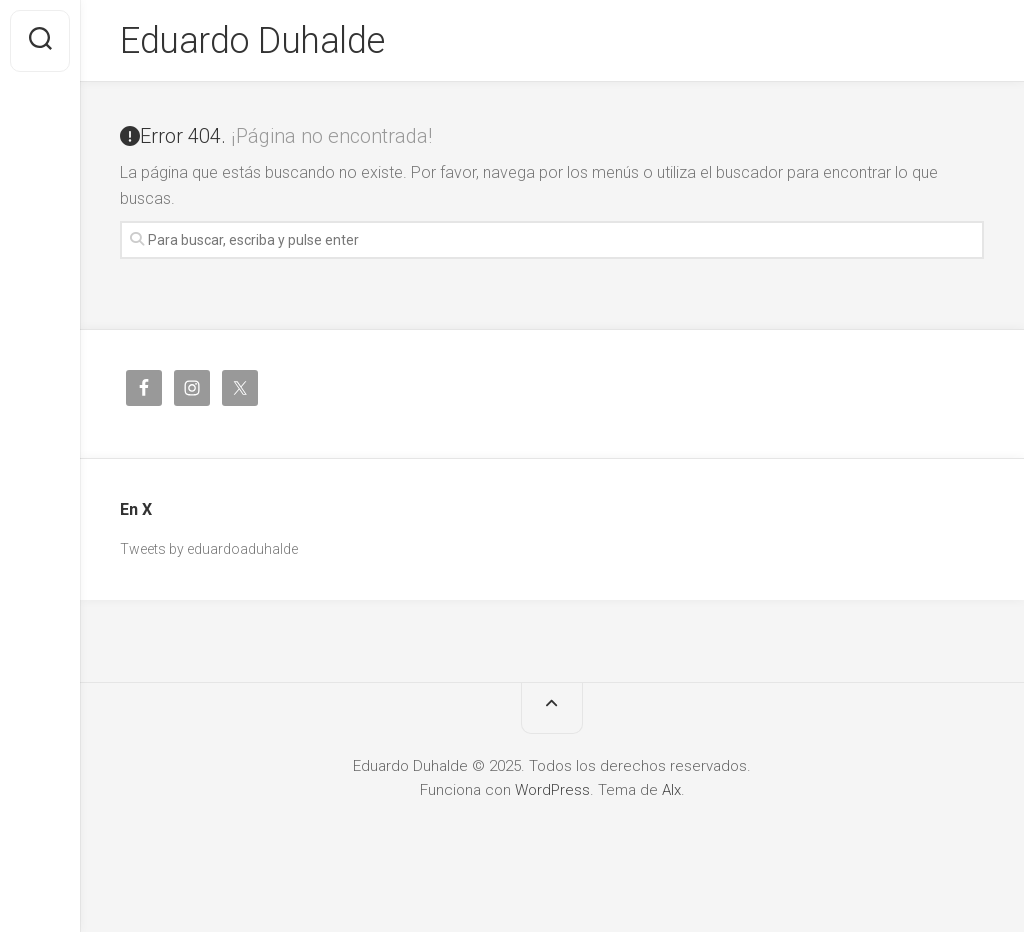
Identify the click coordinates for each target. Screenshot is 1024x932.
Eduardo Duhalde (252, 41)
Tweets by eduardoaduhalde (209, 549)
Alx (671, 790)
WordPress (552, 790)
